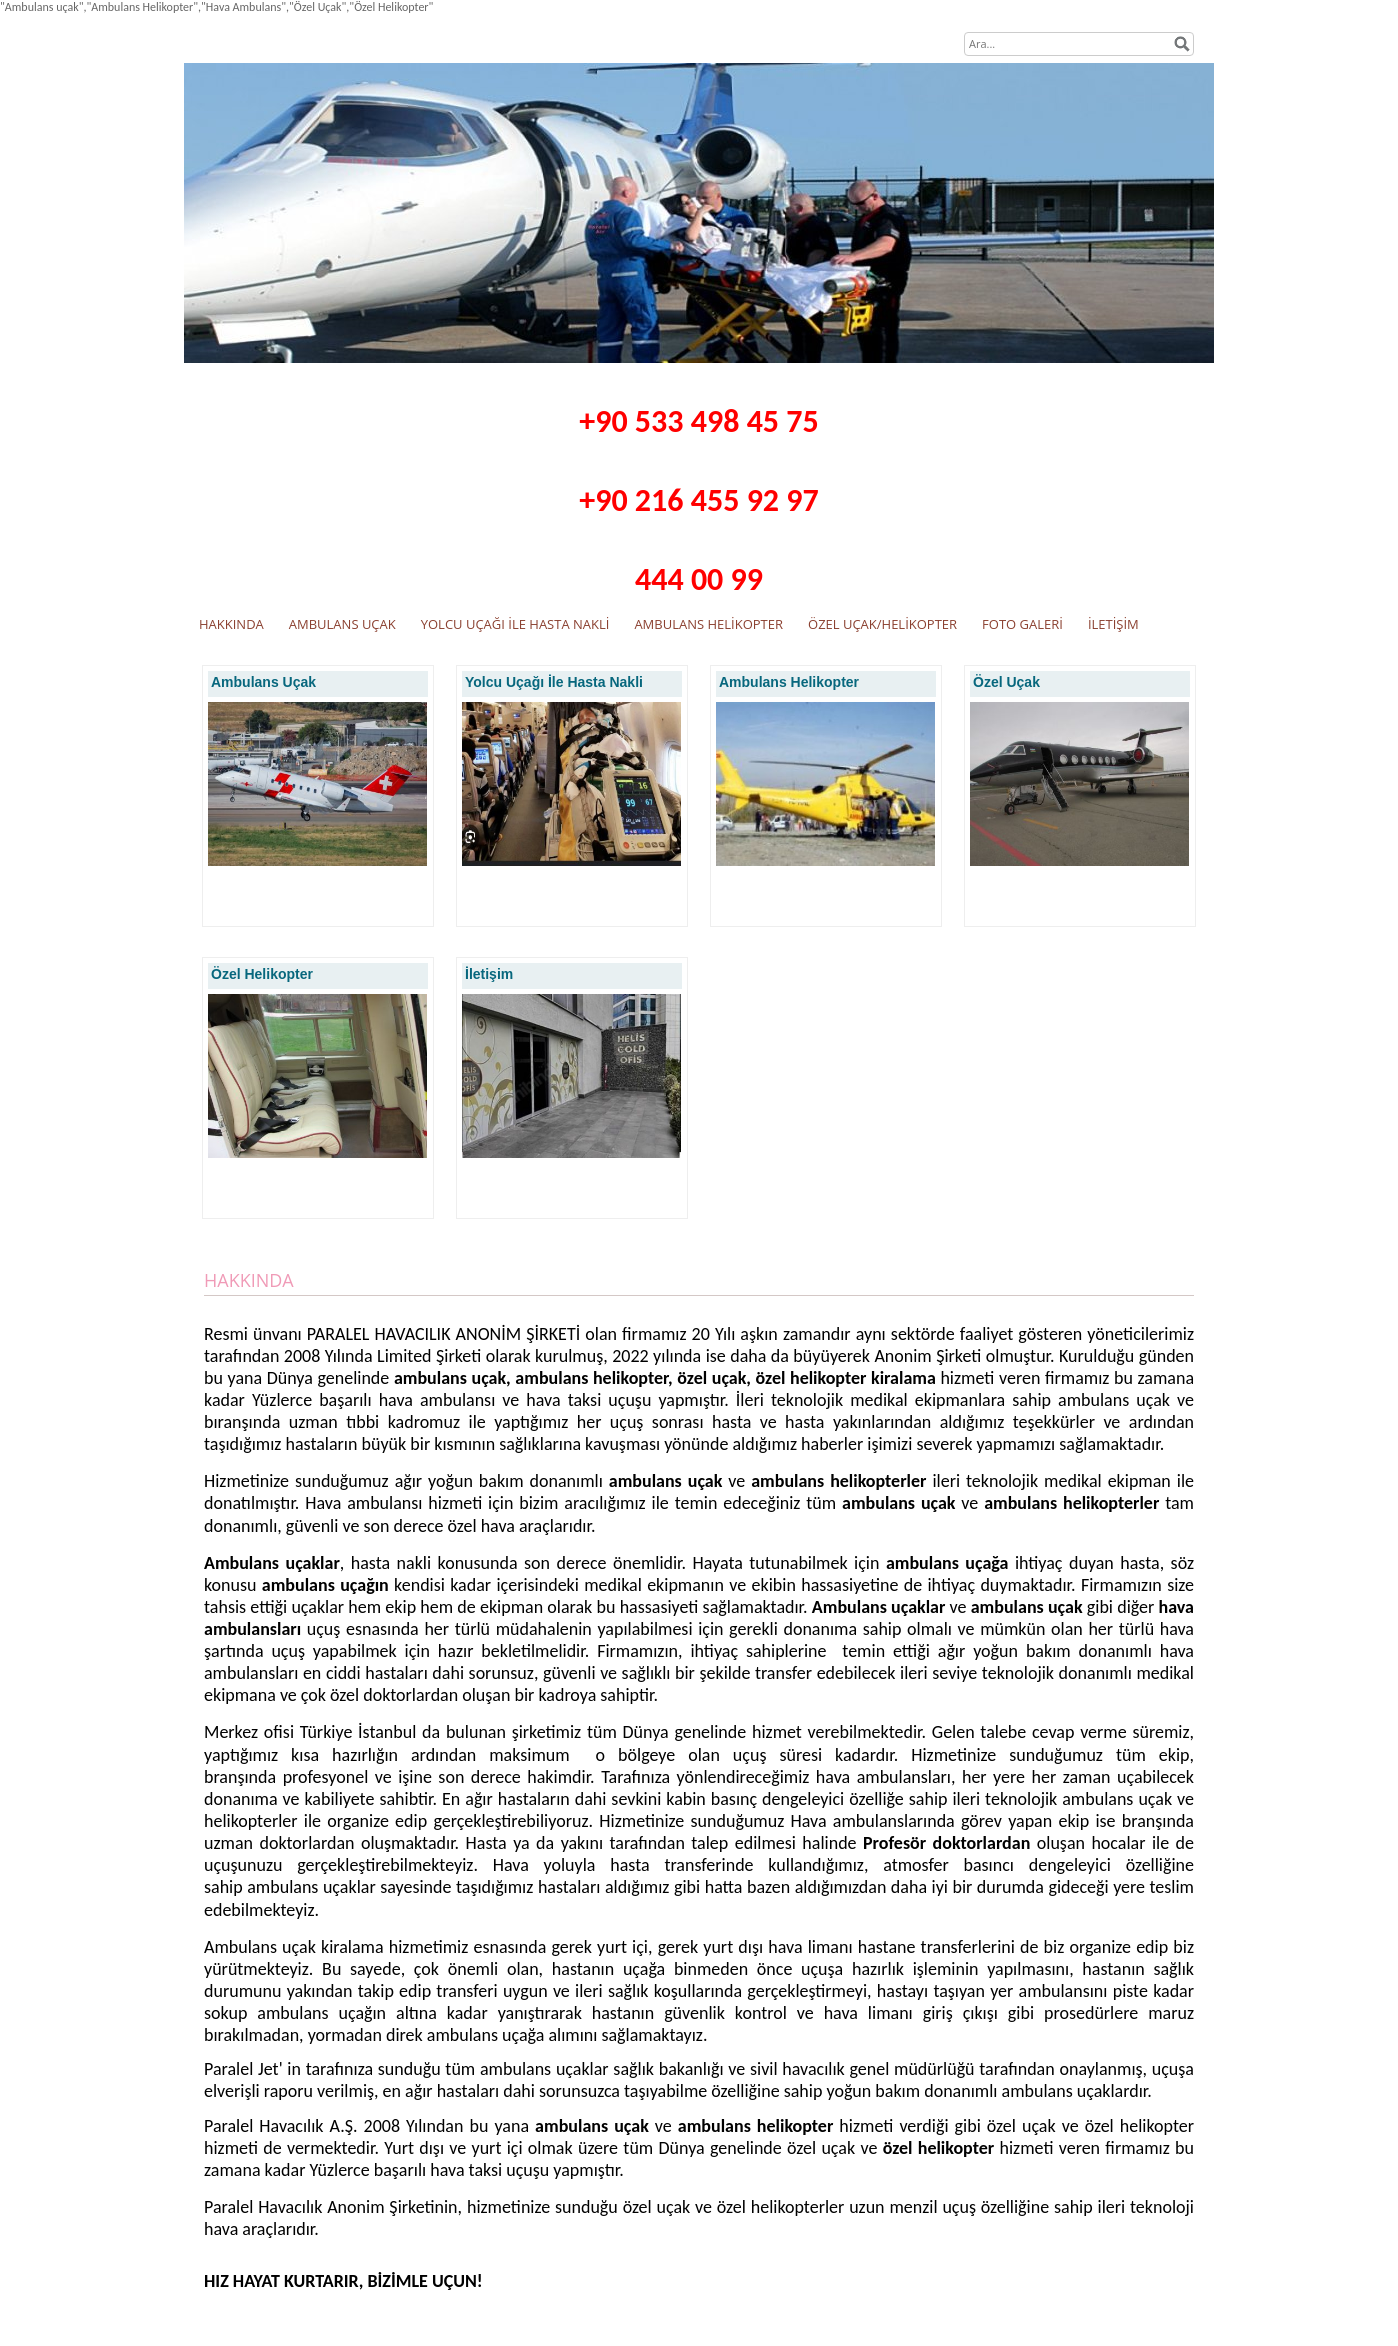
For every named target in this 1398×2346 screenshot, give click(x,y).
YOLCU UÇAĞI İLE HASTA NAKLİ (515, 624)
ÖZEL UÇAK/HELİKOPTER (882, 624)
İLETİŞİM (1113, 624)
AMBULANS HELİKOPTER (708, 624)
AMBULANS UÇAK (342, 624)
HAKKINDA (231, 624)
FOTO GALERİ (1022, 624)
